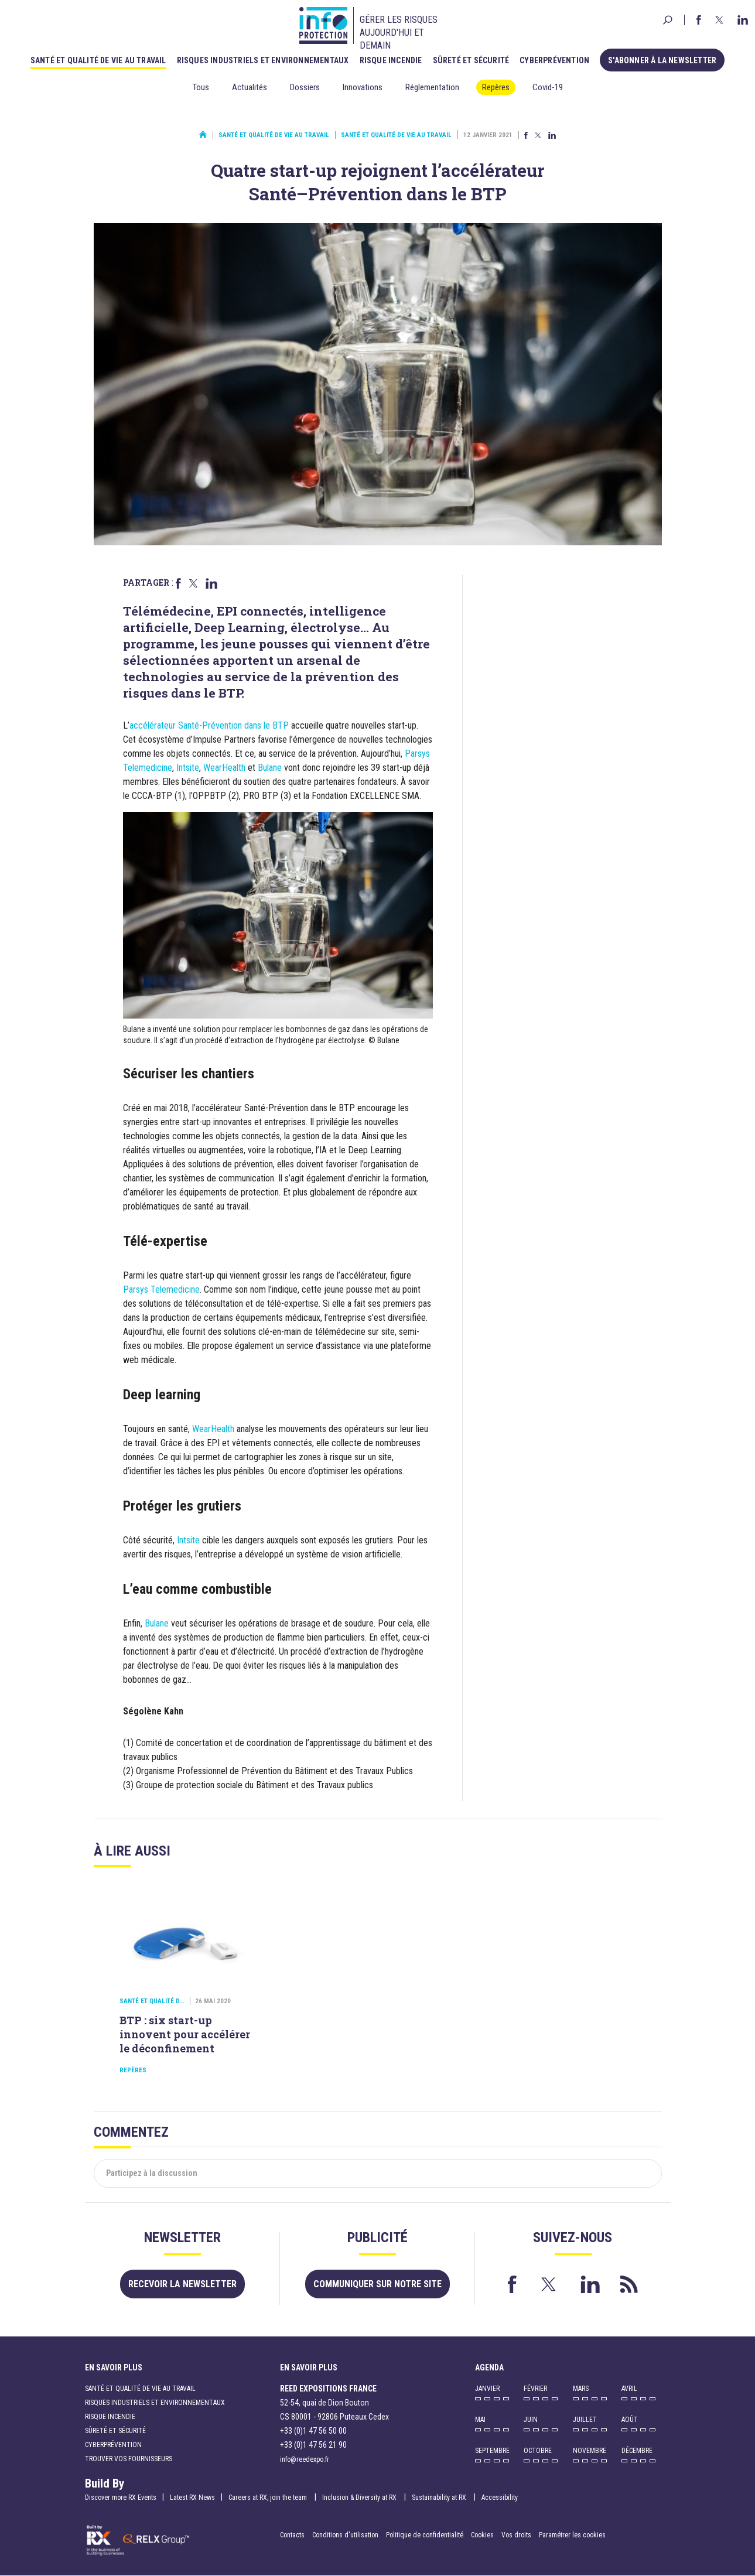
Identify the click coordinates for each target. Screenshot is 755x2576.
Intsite (187, 767)
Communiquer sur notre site (377, 2284)
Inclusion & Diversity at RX (360, 2497)
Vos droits (516, 2535)
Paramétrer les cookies (572, 2535)
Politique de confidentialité (425, 2535)
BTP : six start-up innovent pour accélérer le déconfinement (184, 2034)
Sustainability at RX (440, 2497)
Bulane (270, 767)
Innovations (362, 87)
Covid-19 (547, 87)
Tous (201, 87)
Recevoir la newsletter (182, 2284)
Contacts (292, 2535)
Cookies (482, 2535)
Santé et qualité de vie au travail (98, 60)
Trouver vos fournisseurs (128, 2459)
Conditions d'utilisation (345, 2535)
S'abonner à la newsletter (662, 60)
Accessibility (499, 2497)
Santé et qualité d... (152, 2001)
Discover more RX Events (120, 2497)
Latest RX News (192, 2497)
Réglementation (432, 87)
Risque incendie (391, 60)
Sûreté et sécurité (471, 60)
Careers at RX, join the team (268, 2497)
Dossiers (305, 87)
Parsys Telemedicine (161, 1289)
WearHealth (224, 767)
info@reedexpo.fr (304, 2459)
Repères (496, 87)
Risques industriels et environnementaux (263, 60)
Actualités (249, 87)
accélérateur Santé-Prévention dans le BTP (209, 725)
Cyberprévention (554, 60)
